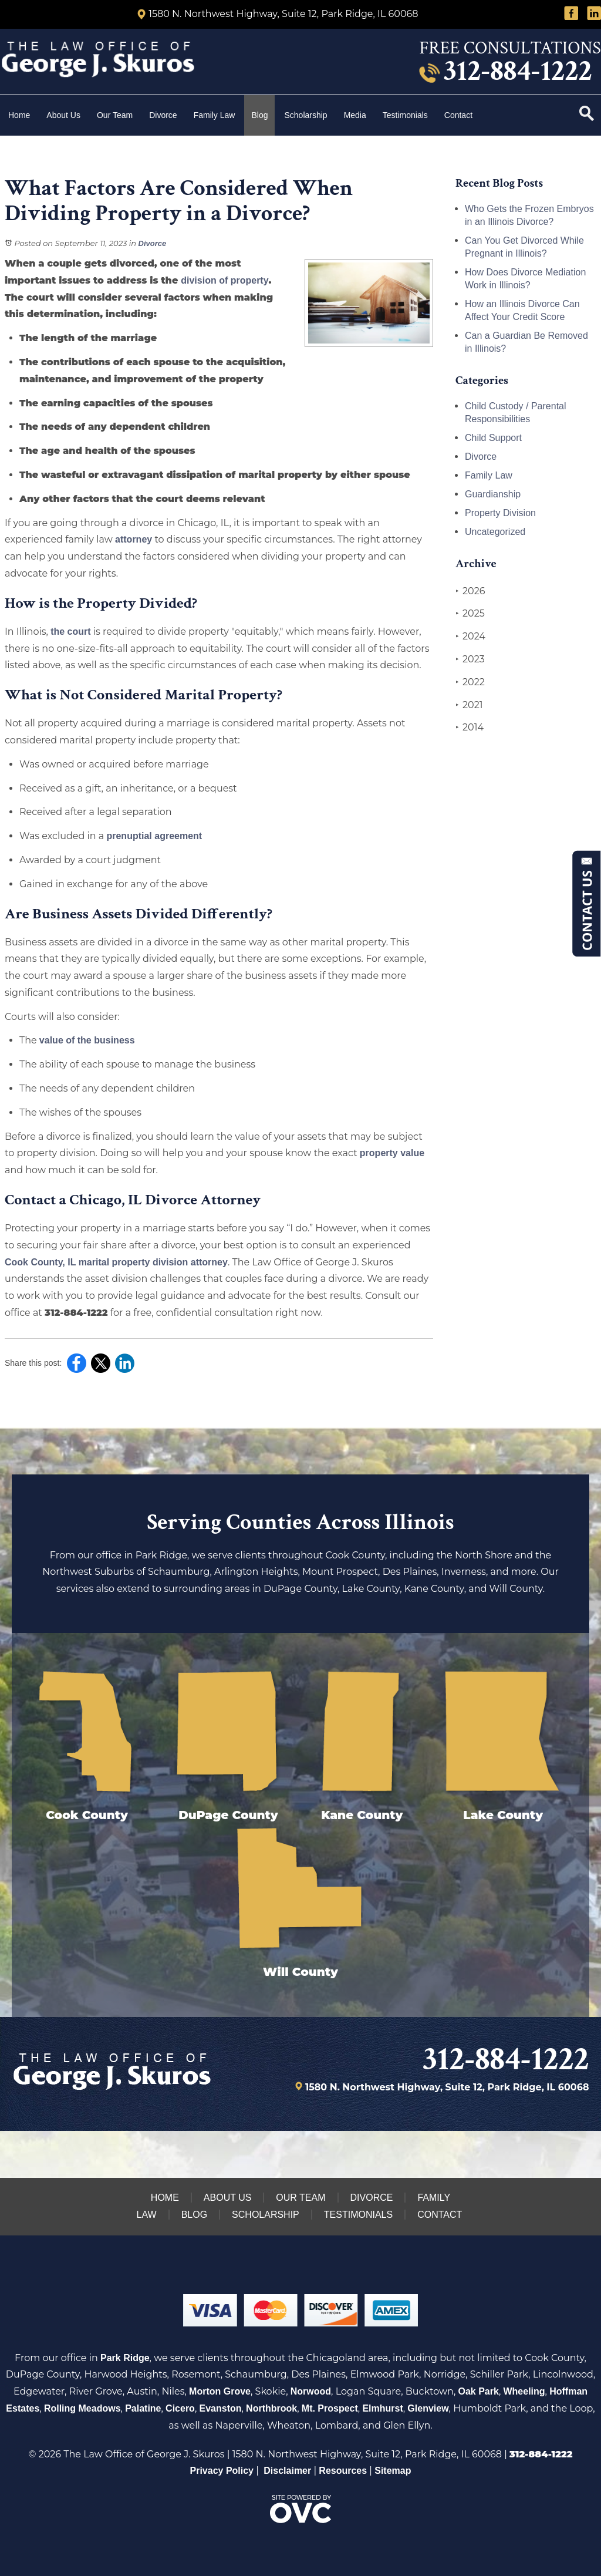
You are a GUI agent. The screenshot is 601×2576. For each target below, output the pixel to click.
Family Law (214, 115)
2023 (470, 659)
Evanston (220, 2408)
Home (19, 115)
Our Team (115, 115)
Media (355, 115)
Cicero (180, 2408)
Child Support (493, 438)
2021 (469, 705)
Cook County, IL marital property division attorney (116, 1262)
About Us (63, 115)
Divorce (163, 115)
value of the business (87, 1040)
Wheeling (524, 2391)
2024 (470, 636)
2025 (470, 613)
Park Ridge (125, 2358)
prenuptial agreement (154, 836)
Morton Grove (220, 2391)
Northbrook (271, 2408)
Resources (343, 2471)
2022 (470, 682)
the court (70, 632)
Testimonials (405, 115)
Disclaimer (287, 2471)
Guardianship (493, 494)
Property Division (500, 513)
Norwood (311, 2391)
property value (392, 1153)
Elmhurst (382, 2408)
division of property (224, 280)
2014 (469, 727)
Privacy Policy (222, 2471)
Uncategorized (495, 532)
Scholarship (305, 115)
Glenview (427, 2408)
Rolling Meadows (82, 2408)
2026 (470, 591)
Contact (459, 115)
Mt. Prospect (330, 2408)
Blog (259, 115)
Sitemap (392, 2471)
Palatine (143, 2408)
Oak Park (478, 2391)
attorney (133, 539)
